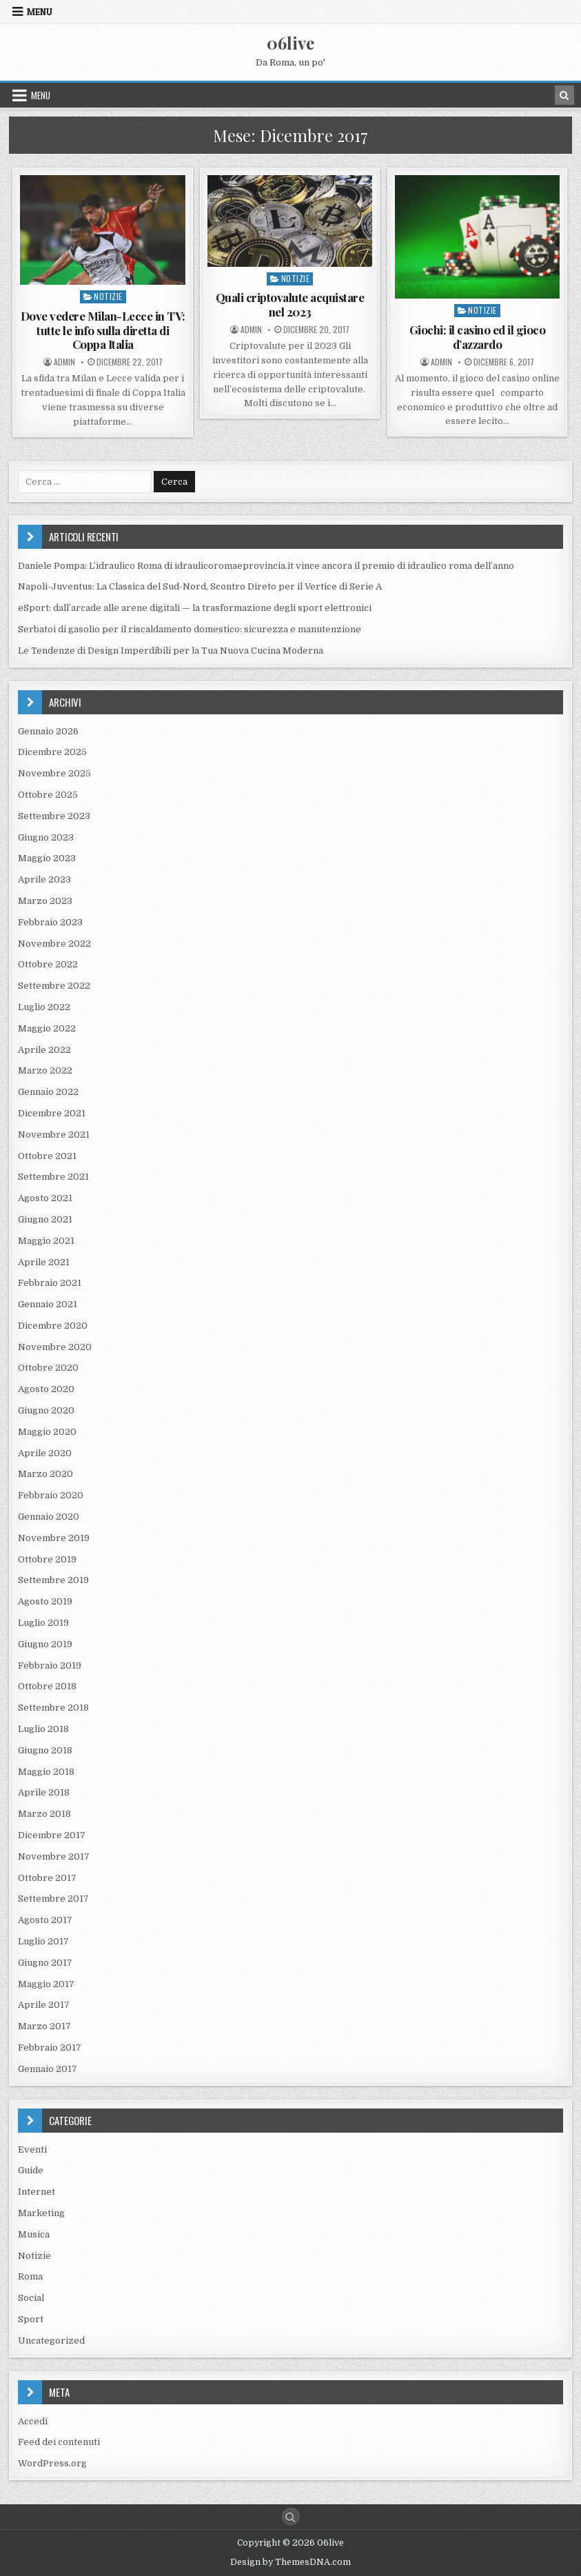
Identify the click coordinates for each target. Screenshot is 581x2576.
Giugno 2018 (45, 1750)
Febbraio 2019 (49, 1665)
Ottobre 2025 (48, 794)
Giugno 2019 (45, 1644)
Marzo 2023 (45, 901)
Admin (64, 362)
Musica (34, 2234)
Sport (30, 2319)
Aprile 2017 (44, 2005)
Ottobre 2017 (47, 1878)
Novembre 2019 (54, 1538)
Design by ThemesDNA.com (290, 2562)
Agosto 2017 (45, 1920)
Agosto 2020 (46, 1389)
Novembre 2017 (54, 1856)
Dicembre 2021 (51, 1113)
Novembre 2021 (54, 1134)
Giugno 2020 (46, 1410)
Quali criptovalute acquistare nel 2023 (290, 304)
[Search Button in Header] (564, 95)
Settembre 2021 (53, 1176)
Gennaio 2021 (47, 1304)
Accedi (33, 2421)
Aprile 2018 (44, 1792)
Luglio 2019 (43, 1623)
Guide (30, 2170)
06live (290, 43)
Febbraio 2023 (50, 922)
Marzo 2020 (45, 1474)
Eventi (32, 2149)
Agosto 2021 (45, 1198)
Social (31, 2298)
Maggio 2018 (46, 1772)
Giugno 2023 (46, 837)
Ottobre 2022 (48, 964)
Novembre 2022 (54, 943)
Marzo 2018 (44, 1814)
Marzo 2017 (44, 2026)
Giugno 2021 (45, 1219)
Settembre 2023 (54, 816)
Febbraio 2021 (49, 1283)
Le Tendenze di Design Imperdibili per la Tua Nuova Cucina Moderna (170, 650)
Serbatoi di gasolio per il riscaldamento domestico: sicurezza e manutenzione (189, 629)
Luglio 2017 (43, 1941)
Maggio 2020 (47, 1432)
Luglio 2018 (43, 1729)
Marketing (41, 2213)
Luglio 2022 (44, 1007)
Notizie (108, 296)
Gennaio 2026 (48, 731)
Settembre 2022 (54, 985)
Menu (39, 11)
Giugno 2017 (45, 1963)
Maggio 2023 (47, 858)
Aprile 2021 (44, 1262)
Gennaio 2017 (47, 2069)
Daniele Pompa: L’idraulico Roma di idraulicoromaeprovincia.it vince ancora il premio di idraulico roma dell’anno (266, 566)
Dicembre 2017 (51, 1835)
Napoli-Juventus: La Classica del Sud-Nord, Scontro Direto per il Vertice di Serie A (200, 586)
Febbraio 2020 (50, 1495)
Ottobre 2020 (48, 1367)
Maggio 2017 (46, 1984)
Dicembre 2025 (52, 752)
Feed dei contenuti (59, 2442)
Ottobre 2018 (47, 1686)
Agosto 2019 (45, 1601)
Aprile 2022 (44, 1050)
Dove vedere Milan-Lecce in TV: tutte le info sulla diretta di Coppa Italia (103, 330)
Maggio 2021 (46, 1241)
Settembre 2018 (53, 1707)
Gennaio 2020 (48, 1516)
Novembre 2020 (55, 1347)
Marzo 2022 (45, 1070)
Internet (36, 2191)
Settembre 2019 (53, 1580)
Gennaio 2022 (48, 1092)
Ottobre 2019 (47, 1559)
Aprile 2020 (45, 1453)
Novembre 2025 (54, 773)
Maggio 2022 (47, 1028)
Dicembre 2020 (53, 1325)
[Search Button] (291, 2517)
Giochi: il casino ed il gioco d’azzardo (477, 336)
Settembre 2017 (53, 1898)
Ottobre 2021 (47, 1156)
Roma (30, 2276)
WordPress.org (52, 2463)
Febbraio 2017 (49, 2047)
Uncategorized (51, 2340)
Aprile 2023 (44, 879)
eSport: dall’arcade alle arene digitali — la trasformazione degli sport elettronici (194, 608)
